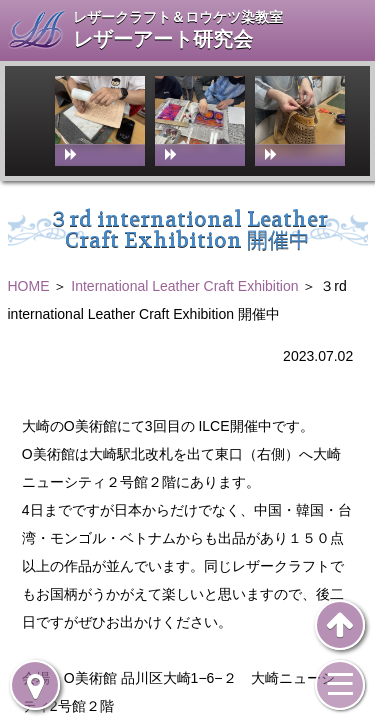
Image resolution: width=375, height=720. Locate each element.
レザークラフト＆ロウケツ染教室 (178, 17)
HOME (29, 286)
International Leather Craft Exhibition (184, 286)
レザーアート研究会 (163, 39)
